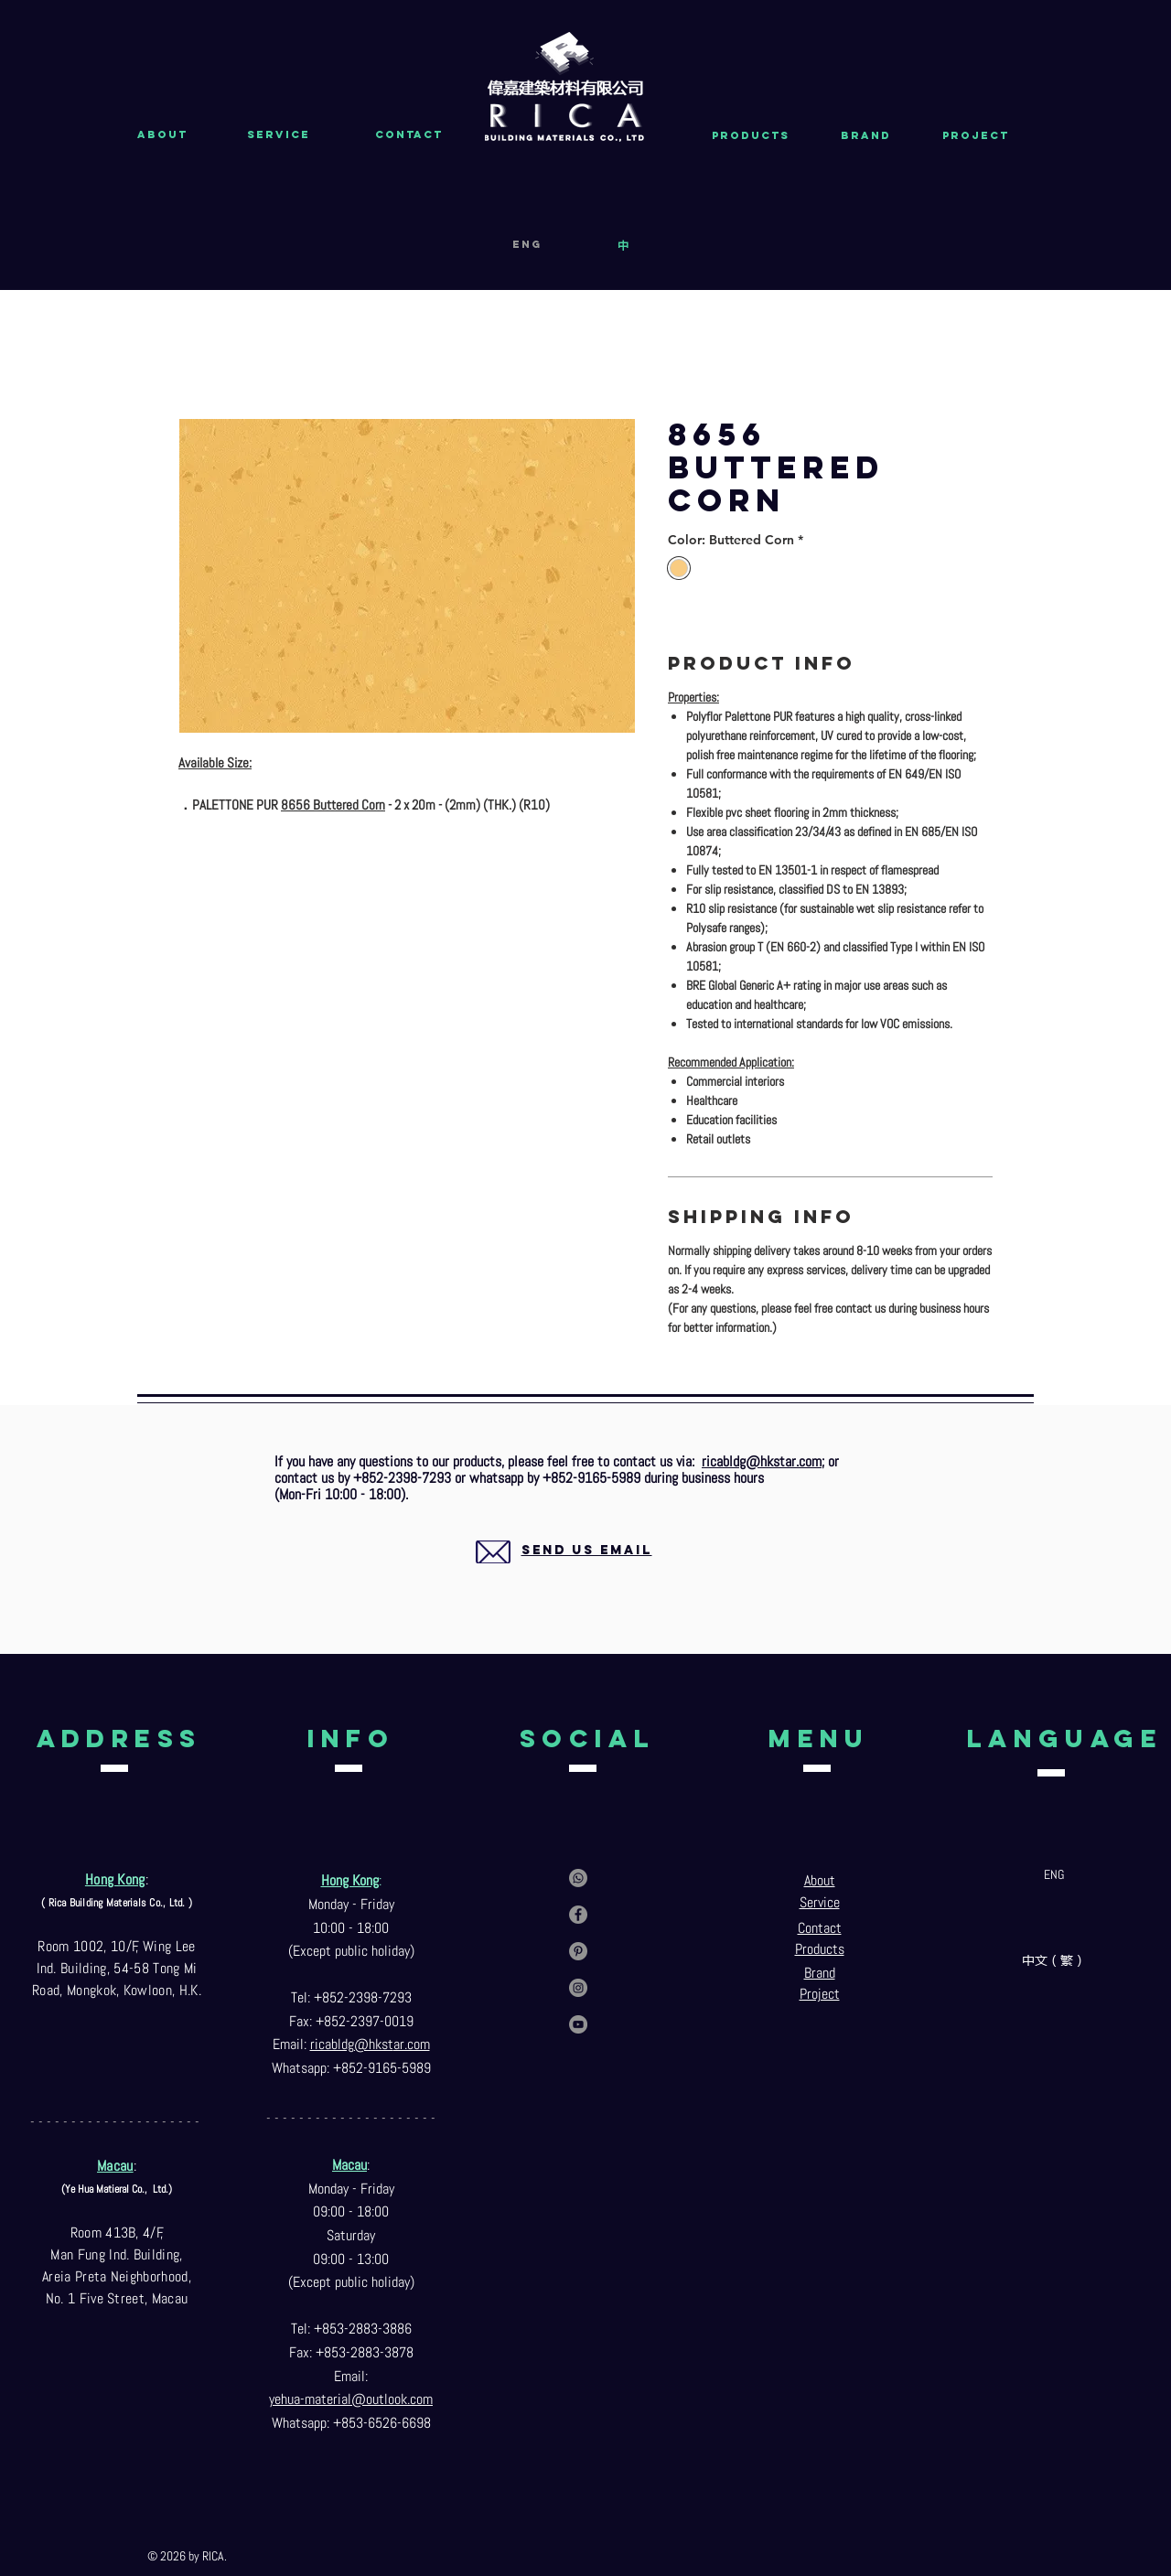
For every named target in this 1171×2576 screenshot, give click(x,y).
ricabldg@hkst (351, 2044)
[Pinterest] (578, 1951)
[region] (565, 1572)
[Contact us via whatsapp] (578, 1878)
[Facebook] (578, 1914)
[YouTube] (578, 2024)
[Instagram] (578, 1988)
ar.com (411, 2044)
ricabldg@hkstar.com (762, 1461)
